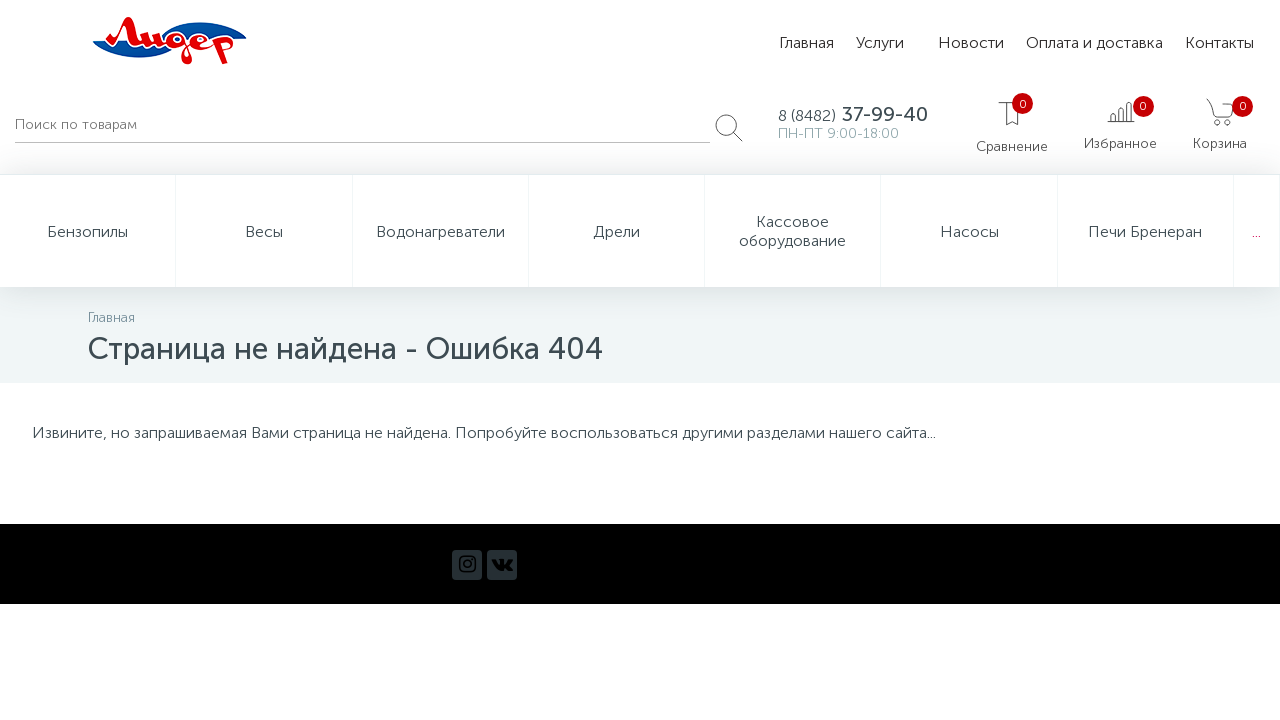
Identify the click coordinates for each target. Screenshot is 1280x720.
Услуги (880, 42)
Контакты (1219, 42)
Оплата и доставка (1094, 42)
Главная (806, 42)
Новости (971, 42)
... (1256, 231)
